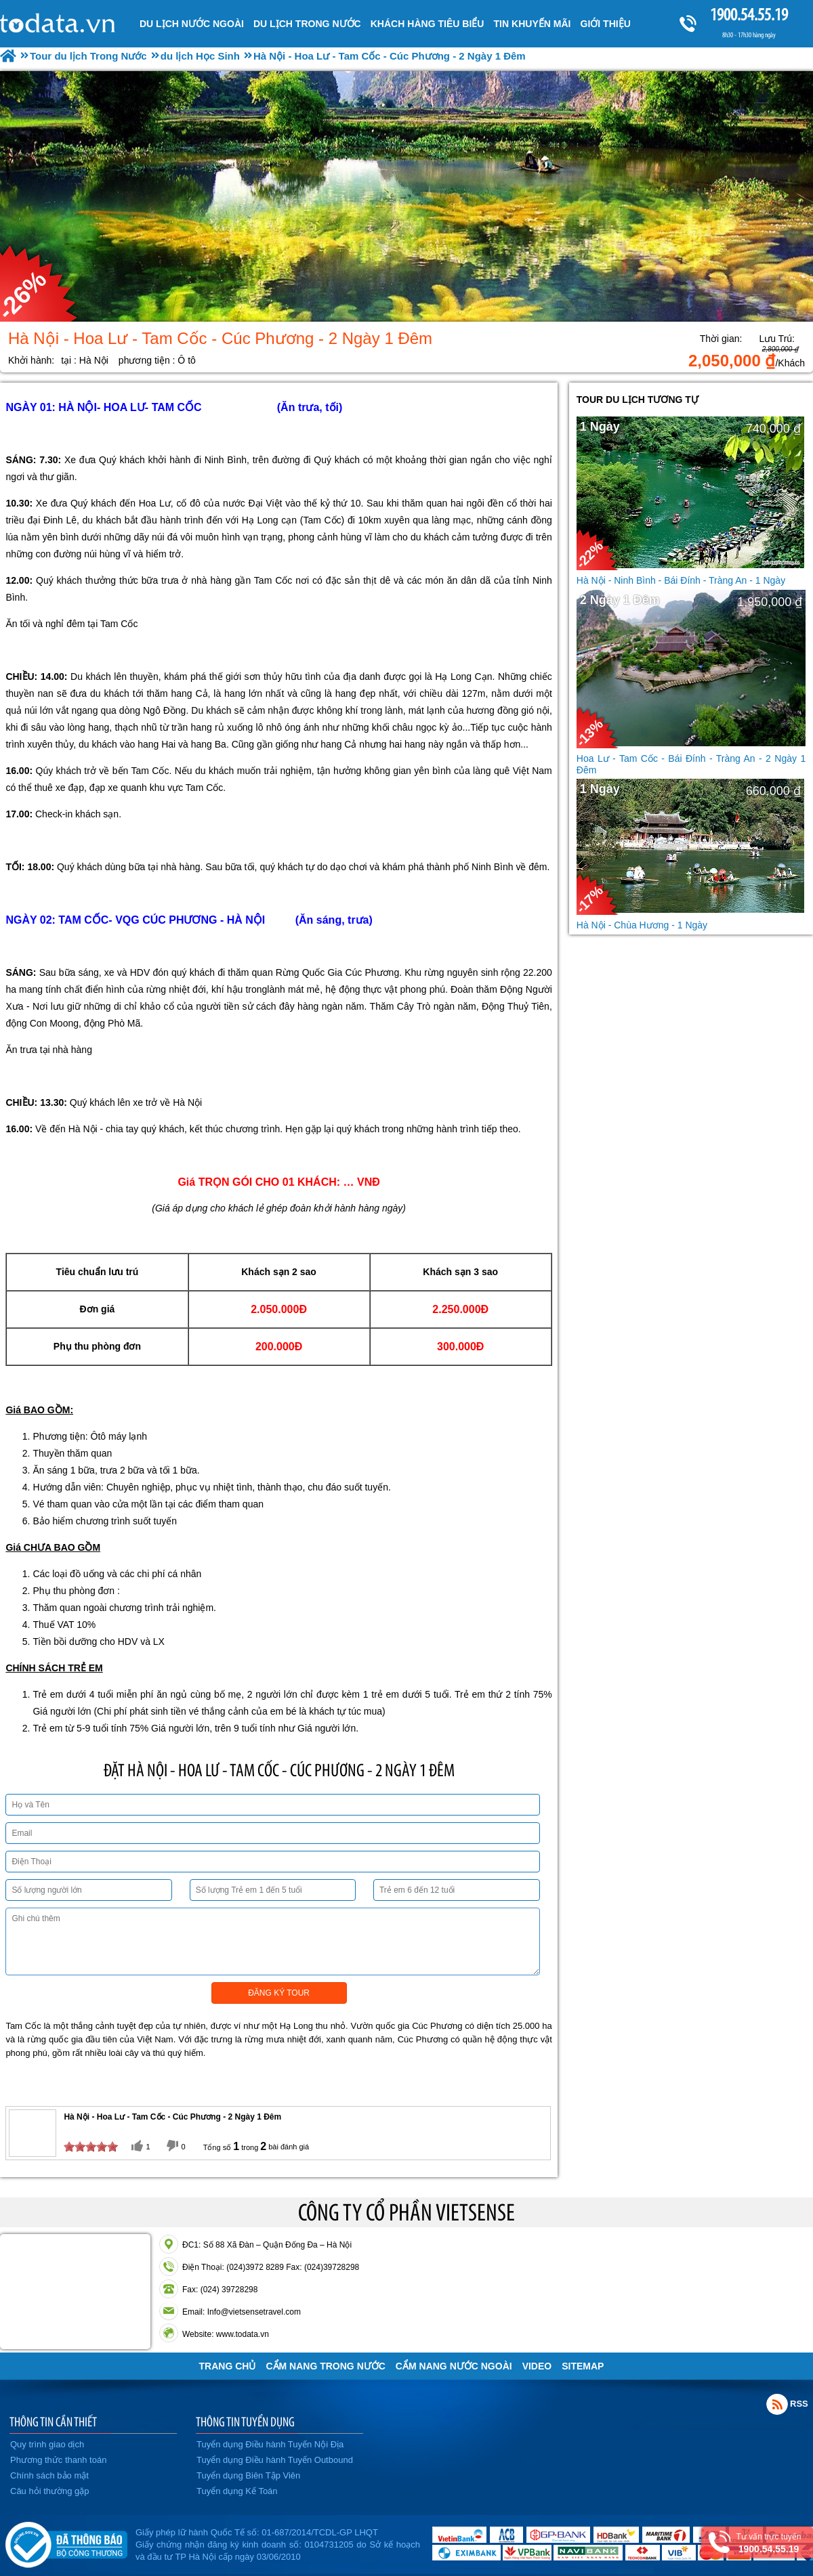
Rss (777, 2404)
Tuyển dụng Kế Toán (237, 2491)
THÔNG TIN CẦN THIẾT (53, 2421)
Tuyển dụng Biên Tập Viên (248, 2475)
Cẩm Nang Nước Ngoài (454, 2366)
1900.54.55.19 (748, 14)
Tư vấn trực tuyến (768, 2543)
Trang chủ (227, 2366)
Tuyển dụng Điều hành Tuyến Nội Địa (269, 2444)
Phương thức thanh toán (58, 2460)
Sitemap (583, 2366)
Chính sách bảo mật (49, 2475)
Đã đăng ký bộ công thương (66, 2542)
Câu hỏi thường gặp (49, 2491)
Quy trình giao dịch (47, 2444)
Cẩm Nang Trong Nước (325, 2366)
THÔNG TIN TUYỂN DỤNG (245, 2421)
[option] (406, 196)
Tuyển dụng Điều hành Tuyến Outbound (274, 2460)
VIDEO (537, 2366)
